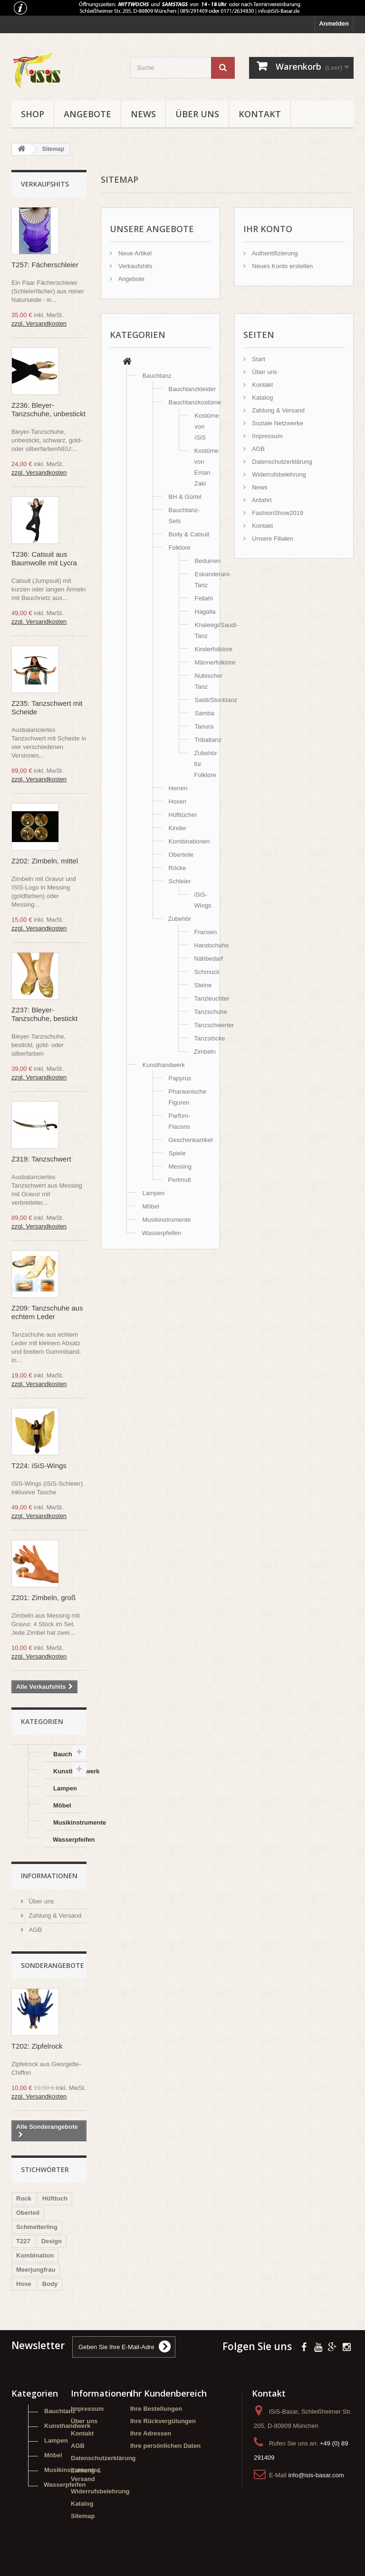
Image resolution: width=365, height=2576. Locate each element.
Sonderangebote (52, 1965)
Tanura (204, 726)
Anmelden (334, 23)
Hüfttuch (54, 2198)
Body (50, 2283)
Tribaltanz (208, 739)
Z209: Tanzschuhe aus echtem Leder (47, 1312)
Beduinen (208, 560)
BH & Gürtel (185, 496)
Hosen (178, 801)
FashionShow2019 (276, 512)
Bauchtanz (69, 1754)
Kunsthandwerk (69, 1771)
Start (257, 359)
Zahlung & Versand (54, 1915)
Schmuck (207, 971)
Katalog (261, 397)
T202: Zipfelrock (37, 2046)
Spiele (177, 1153)
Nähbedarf (208, 958)
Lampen (65, 1788)
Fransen (205, 932)
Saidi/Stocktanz (216, 699)
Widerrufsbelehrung (278, 474)
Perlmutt (179, 1179)
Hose (23, 2283)
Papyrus (180, 1078)
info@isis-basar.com (316, 2475)
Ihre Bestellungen (156, 2408)
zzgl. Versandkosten (39, 323)
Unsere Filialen (271, 538)
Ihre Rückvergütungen (163, 2421)
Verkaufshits (45, 183)
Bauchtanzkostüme (195, 402)
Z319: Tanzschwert (41, 1159)
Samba (204, 713)
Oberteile (181, 854)
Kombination (35, 2255)
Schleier (180, 881)
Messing (180, 1166)
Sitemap (83, 2516)
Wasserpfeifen (69, 1839)
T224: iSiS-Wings (39, 1465)
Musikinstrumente (69, 1822)
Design (51, 2241)
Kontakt (260, 114)
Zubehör (179, 918)
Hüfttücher (183, 814)
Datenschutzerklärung (281, 461)
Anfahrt (261, 500)
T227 (23, 2241)
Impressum (266, 436)
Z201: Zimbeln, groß (43, 1597)
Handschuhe (211, 945)
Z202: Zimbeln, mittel (44, 861)
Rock (23, 2198)
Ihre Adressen (150, 2433)
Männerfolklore (215, 662)
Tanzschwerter (214, 1025)
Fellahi (204, 598)
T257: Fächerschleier (44, 265)
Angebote (87, 114)
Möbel (62, 1805)
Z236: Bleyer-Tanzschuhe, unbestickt (48, 409)
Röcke (177, 867)
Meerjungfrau (35, 2269)
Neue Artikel (134, 253)
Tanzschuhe (210, 1011)
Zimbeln (205, 1051)
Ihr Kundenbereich (168, 2393)
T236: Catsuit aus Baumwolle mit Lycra (44, 558)
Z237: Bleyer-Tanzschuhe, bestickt (44, 1014)
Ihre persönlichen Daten (165, 2445)
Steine (203, 985)
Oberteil (27, 2212)
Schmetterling (37, 2226)
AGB (34, 1929)
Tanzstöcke (209, 1038)
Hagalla (205, 611)
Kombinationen (189, 841)
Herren (178, 788)
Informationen (49, 1875)
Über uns (197, 114)
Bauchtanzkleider (192, 389)
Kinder (178, 828)
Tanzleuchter (212, 998)
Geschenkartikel (191, 1139)
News (143, 114)
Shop (32, 114)
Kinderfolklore (214, 649)
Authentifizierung (274, 253)
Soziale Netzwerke (276, 423)
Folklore (180, 547)
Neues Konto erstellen (281, 266)
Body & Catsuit (189, 534)
